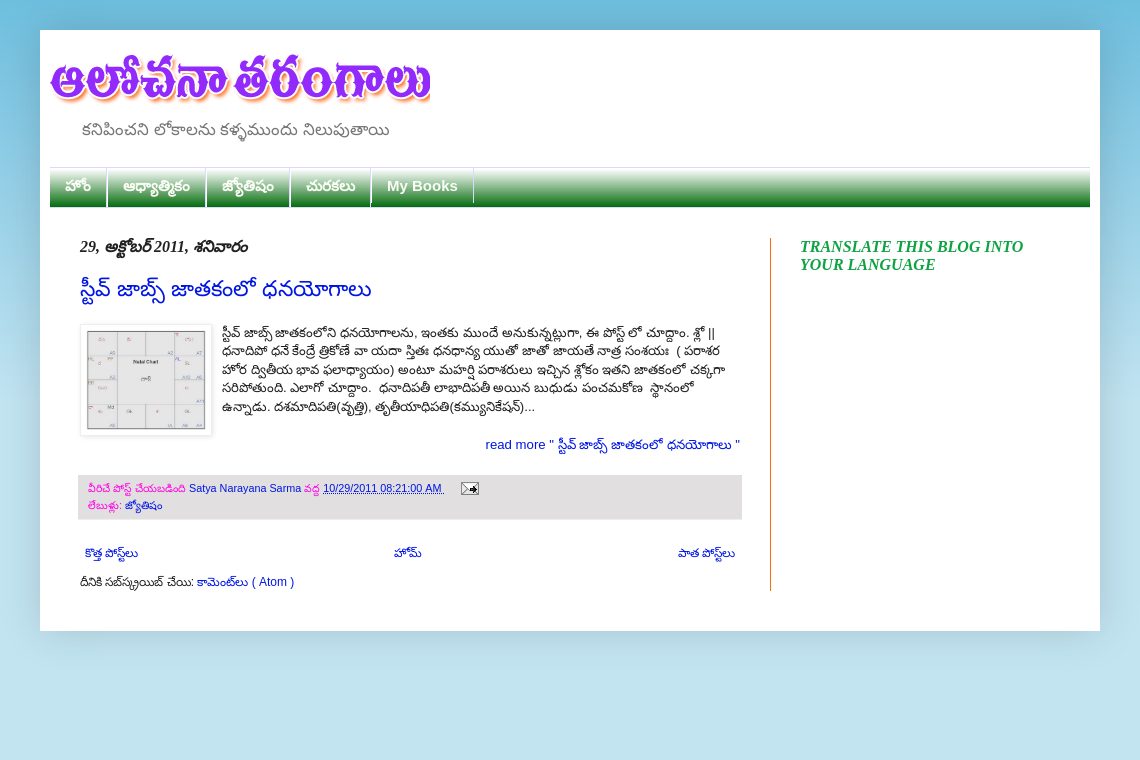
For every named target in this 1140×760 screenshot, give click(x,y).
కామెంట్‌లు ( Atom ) (245, 582)
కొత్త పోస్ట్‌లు (111, 553)
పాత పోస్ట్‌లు (706, 553)
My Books (422, 185)
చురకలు (330, 185)
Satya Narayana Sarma (246, 488)
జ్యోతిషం (248, 185)
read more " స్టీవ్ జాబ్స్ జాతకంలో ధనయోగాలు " (613, 444)
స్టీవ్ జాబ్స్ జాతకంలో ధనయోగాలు (226, 288)
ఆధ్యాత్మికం (156, 185)
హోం (78, 185)
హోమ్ (408, 553)
